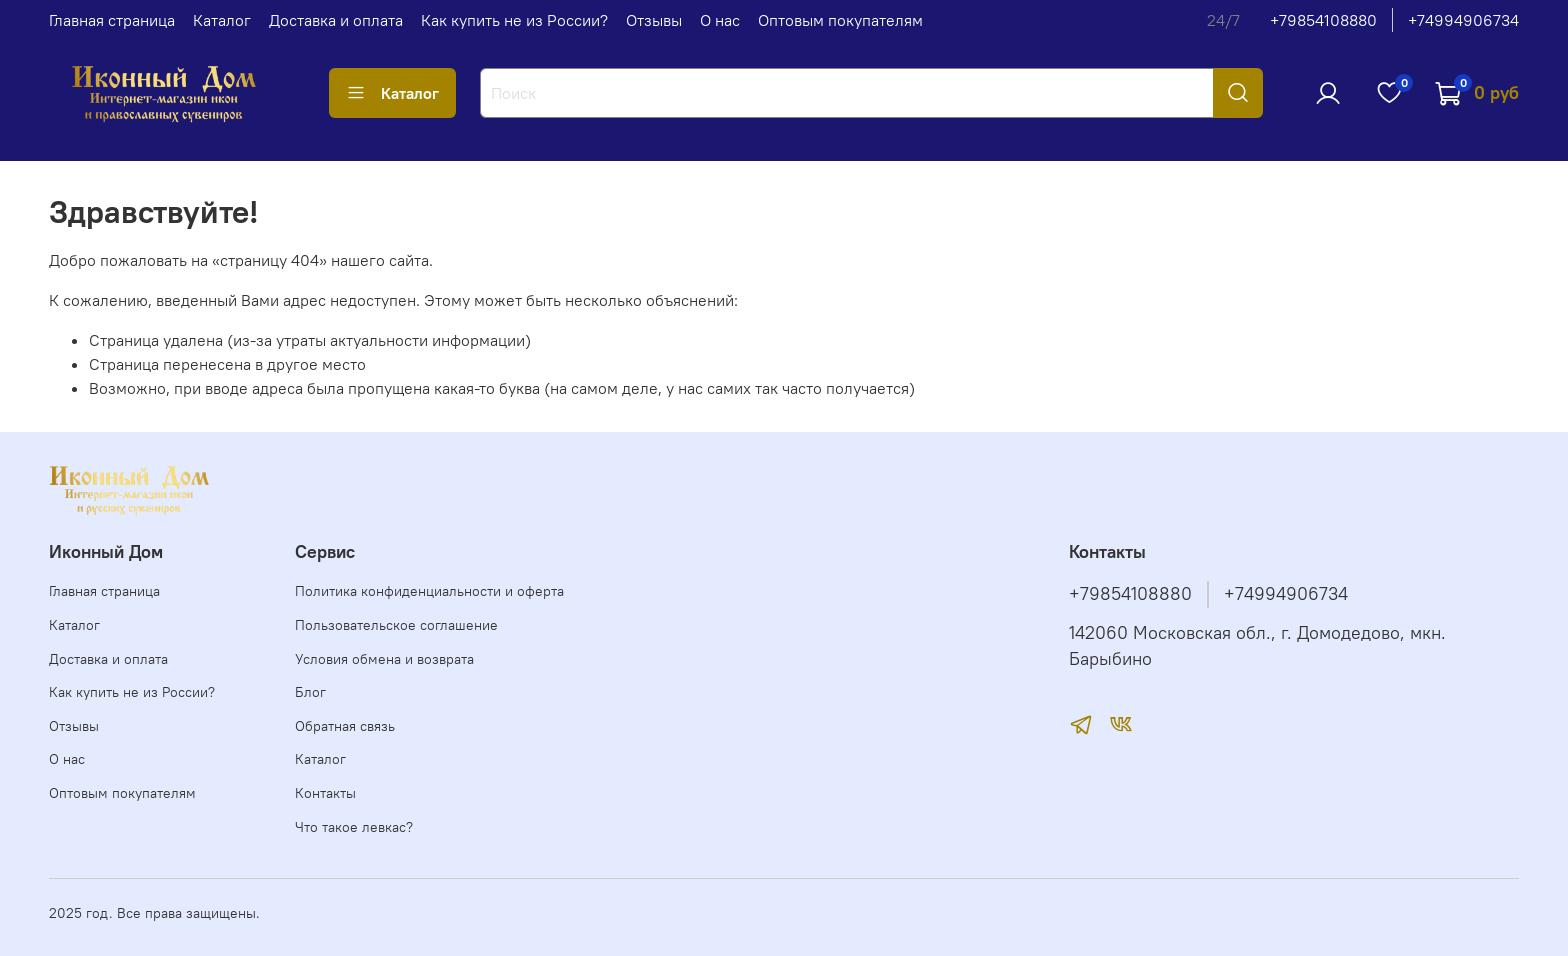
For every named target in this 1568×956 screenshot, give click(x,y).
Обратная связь (345, 726)
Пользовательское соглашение (396, 625)
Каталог (222, 20)
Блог (310, 692)
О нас (720, 20)
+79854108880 (1323, 20)
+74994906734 (1463, 20)
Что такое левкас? (354, 827)
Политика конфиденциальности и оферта (429, 591)
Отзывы (654, 20)
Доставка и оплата (336, 20)
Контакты (325, 793)
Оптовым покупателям (840, 20)
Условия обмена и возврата (384, 659)
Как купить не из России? (514, 20)
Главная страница (112, 20)
